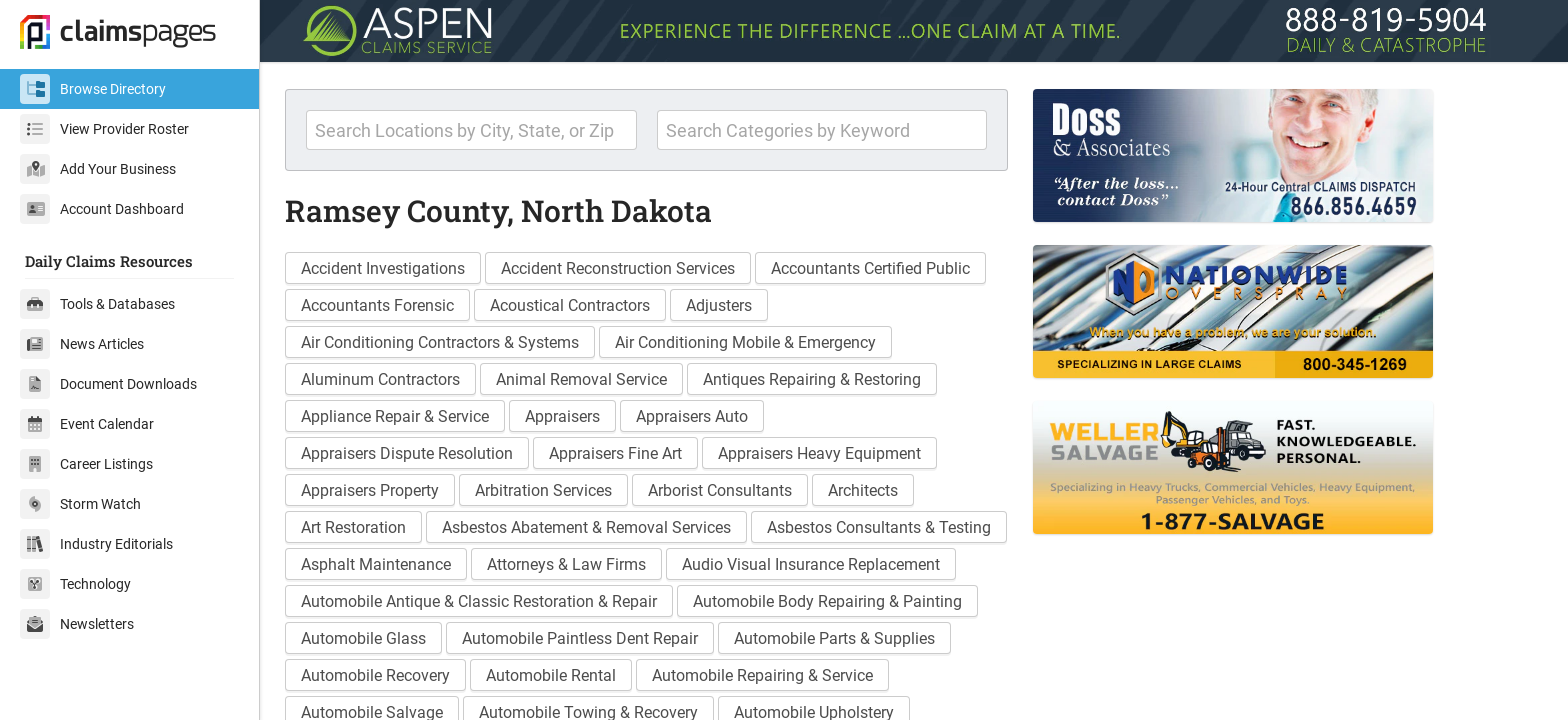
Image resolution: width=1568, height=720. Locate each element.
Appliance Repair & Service (395, 416)
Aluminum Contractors (380, 379)
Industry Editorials (96, 544)
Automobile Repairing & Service (762, 675)
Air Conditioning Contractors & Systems (440, 342)
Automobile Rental (551, 675)
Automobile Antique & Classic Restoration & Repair (479, 601)
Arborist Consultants (720, 490)
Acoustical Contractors (570, 305)
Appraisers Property (370, 490)
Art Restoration (353, 527)
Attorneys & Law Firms (566, 564)
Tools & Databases (97, 304)
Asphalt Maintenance (376, 564)
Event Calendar (87, 424)
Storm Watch (80, 504)
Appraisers (562, 416)
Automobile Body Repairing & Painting (827, 601)
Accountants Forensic (377, 305)
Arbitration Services (543, 490)
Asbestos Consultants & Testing (879, 527)
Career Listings (86, 464)
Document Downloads (108, 384)
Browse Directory (93, 89)
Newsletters (77, 624)
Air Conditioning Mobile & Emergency (745, 342)
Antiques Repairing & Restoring (812, 379)
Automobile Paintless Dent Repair (580, 638)
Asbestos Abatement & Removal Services (586, 527)
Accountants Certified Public (870, 268)
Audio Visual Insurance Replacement (811, 564)
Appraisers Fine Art (615, 453)
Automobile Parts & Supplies (834, 638)
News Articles (82, 344)
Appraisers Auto (692, 416)
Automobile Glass (363, 638)
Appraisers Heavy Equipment (819, 453)
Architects (863, 490)
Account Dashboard (102, 209)
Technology (75, 584)
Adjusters (719, 305)
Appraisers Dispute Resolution (407, 453)
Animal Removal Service (581, 379)
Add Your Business (98, 169)
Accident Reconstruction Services (618, 268)
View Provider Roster (104, 129)
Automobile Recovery (375, 675)
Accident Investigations (383, 268)
